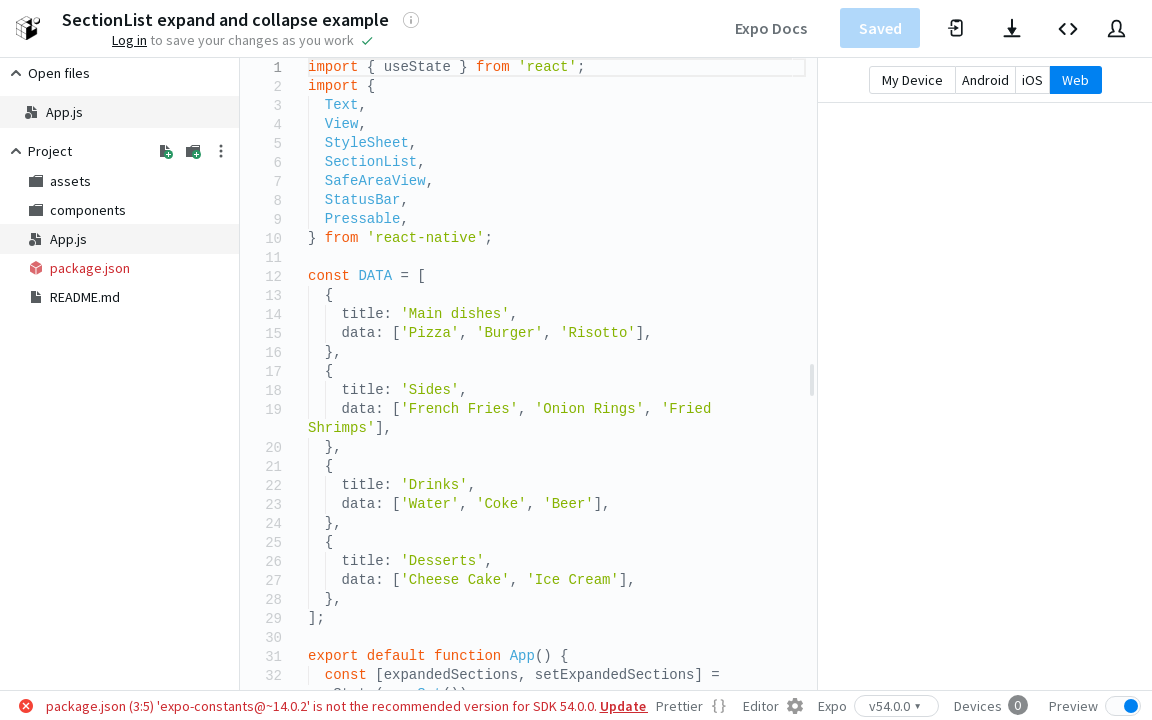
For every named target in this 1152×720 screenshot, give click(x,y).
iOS (1032, 80)
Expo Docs (771, 28)
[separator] (812, 374)
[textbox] (308, 58)
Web (1075, 80)
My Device (912, 80)
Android (985, 80)
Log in (129, 40)
